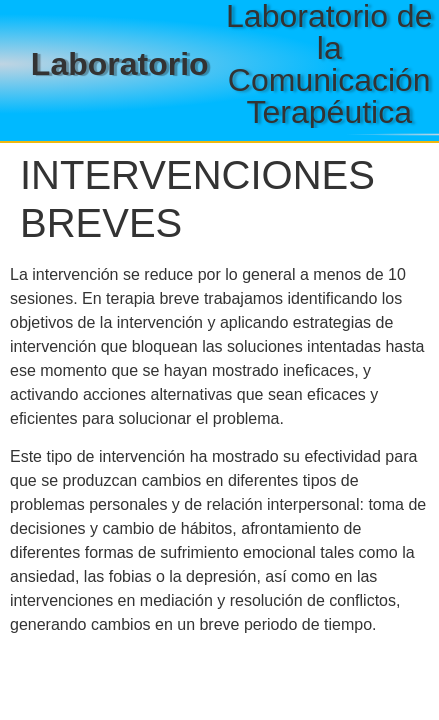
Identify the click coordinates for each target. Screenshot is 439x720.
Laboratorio (120, 64)
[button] (193, 134)
